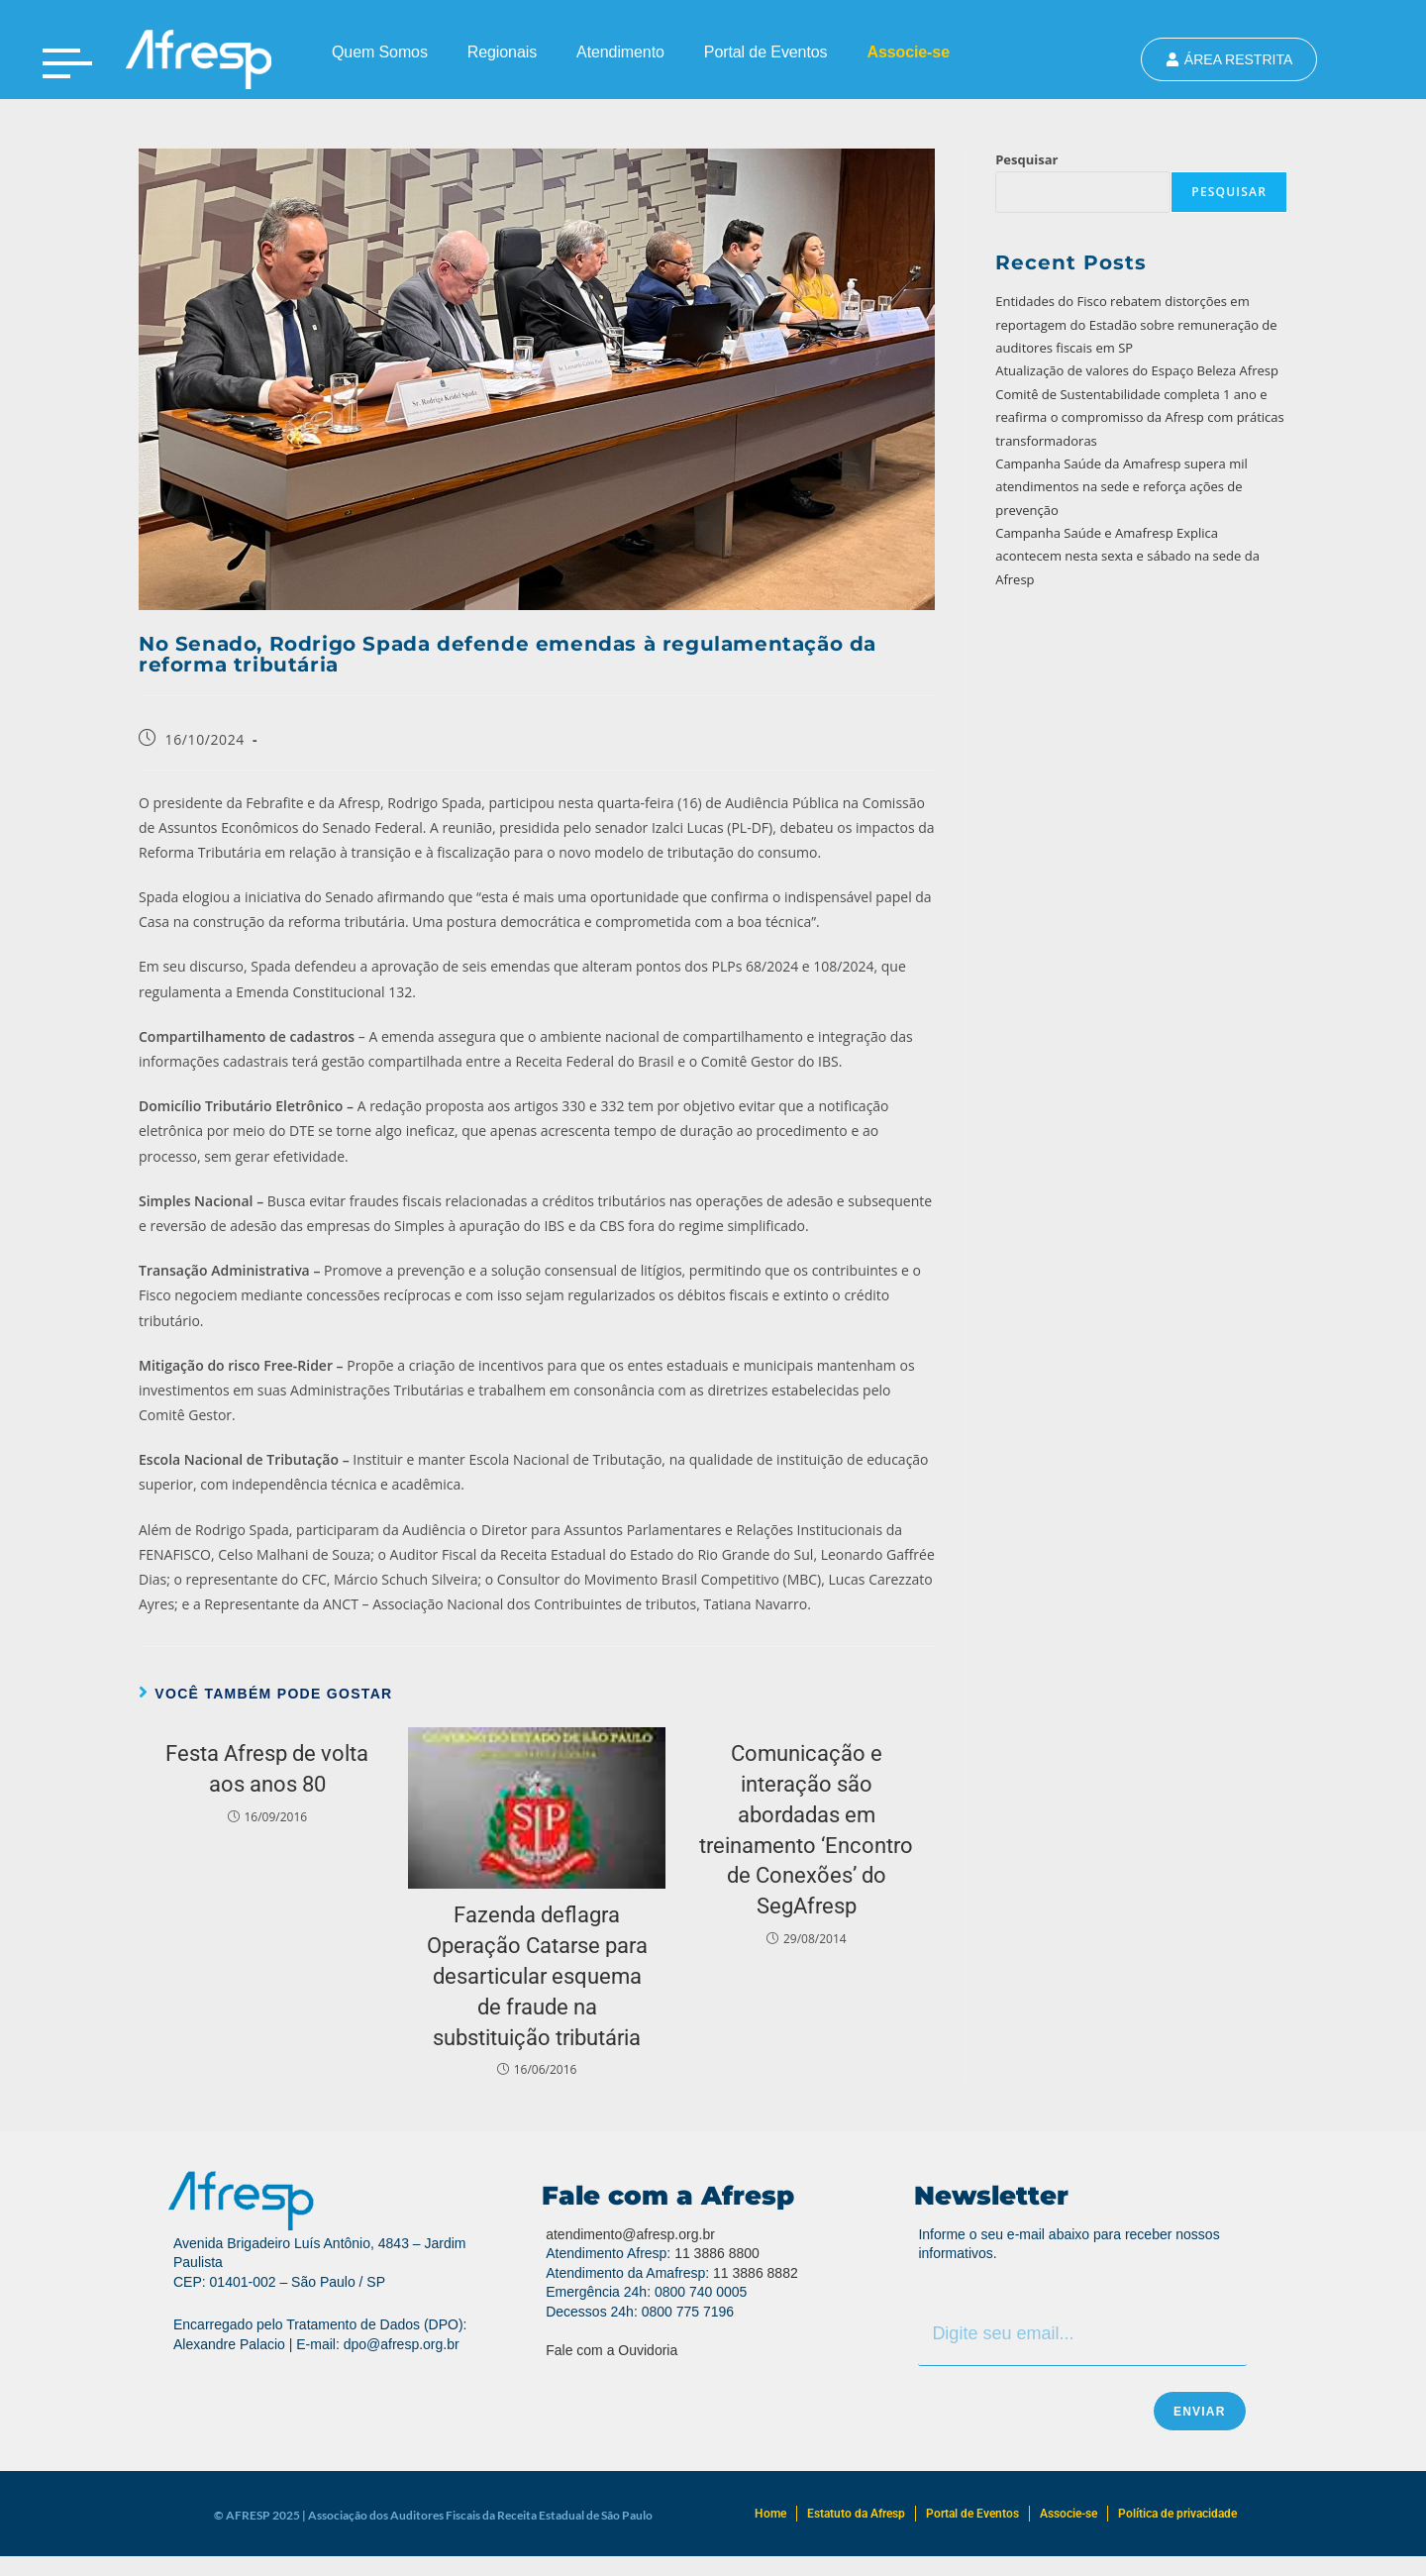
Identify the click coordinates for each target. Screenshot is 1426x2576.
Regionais (502, 52)
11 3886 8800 (717, 2253)
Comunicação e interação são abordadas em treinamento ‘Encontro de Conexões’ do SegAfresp (806, 1829)
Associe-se (908, 52)
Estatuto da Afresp (856, 2514)
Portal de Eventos (766, 52)
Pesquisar (1026, 159)
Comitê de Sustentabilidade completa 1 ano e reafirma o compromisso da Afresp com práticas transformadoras (1139, 417)
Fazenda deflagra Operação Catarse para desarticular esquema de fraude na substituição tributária (537, 1976)
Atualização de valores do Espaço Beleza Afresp (1136, 370)
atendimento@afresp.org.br (630, 2234)
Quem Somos (380, 52)
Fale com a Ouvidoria (611, 2350)
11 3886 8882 (755, 2273)
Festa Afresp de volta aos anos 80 (266, 1769)
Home (770, 2514)
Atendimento (620, 52)
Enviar (1199, 2412)
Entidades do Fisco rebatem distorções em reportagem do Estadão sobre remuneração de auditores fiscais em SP (1135, 324)
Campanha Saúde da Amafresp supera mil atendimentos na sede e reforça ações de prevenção (1121, 487)
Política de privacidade (1177, 2514)
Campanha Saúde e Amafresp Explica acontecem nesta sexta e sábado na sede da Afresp (1127, 556)
